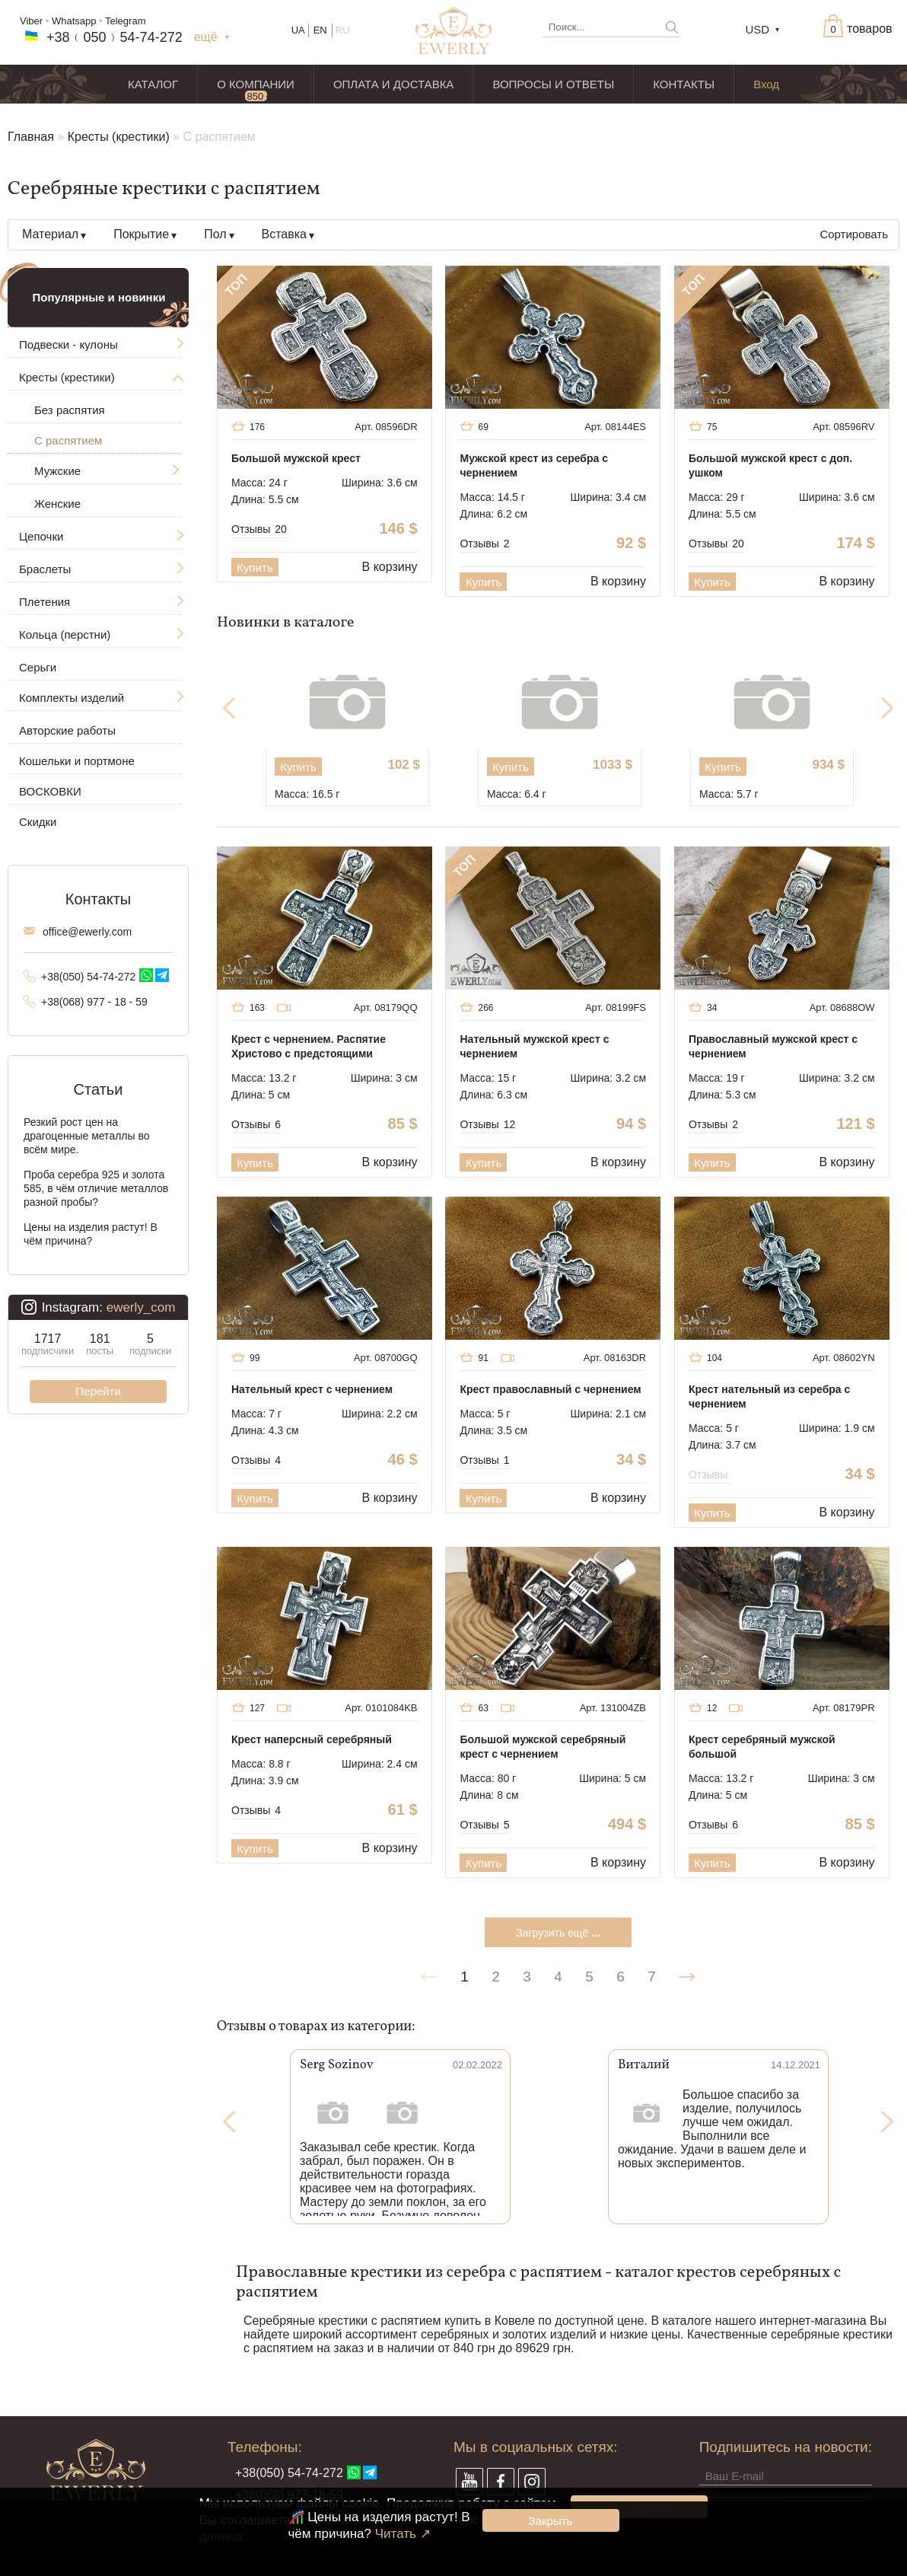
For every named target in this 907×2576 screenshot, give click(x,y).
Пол (215, 234)
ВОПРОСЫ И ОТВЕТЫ (553, 84)
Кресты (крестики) (119, 136)
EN (320, 30)
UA (298, 30)
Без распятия (69, 409)
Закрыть (551, 2520)
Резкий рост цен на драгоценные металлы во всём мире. (87, 1136)
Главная (31, 136)
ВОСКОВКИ (50, 791)
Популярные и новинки (99, 297)
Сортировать (853, 234)
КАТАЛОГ (153, 84)
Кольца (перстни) (64, 634)
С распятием (68, 440)
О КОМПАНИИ (255, 84)
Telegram (125, 21)
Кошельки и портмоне (77, 760)
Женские (57, 503)
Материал (50, 234)
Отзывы (259, 529)
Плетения (44, 601)
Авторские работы (67, 730)
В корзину (390, 566)
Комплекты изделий (71, 697)
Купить (254, 567)
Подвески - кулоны (68, 344)
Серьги (37, 667)
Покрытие (141, 234)
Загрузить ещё (558, 1933)
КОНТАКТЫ (683, 84)
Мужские (57, 470)
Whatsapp (74, 21)
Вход (766, 84)
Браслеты (45, 569)
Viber (31, 21)
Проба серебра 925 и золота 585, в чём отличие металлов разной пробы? (96, 1188)
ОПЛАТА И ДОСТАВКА (393, 84)
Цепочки (41, 536)
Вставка (284, 234)
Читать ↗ (403, 2534)
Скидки (37, 821)
